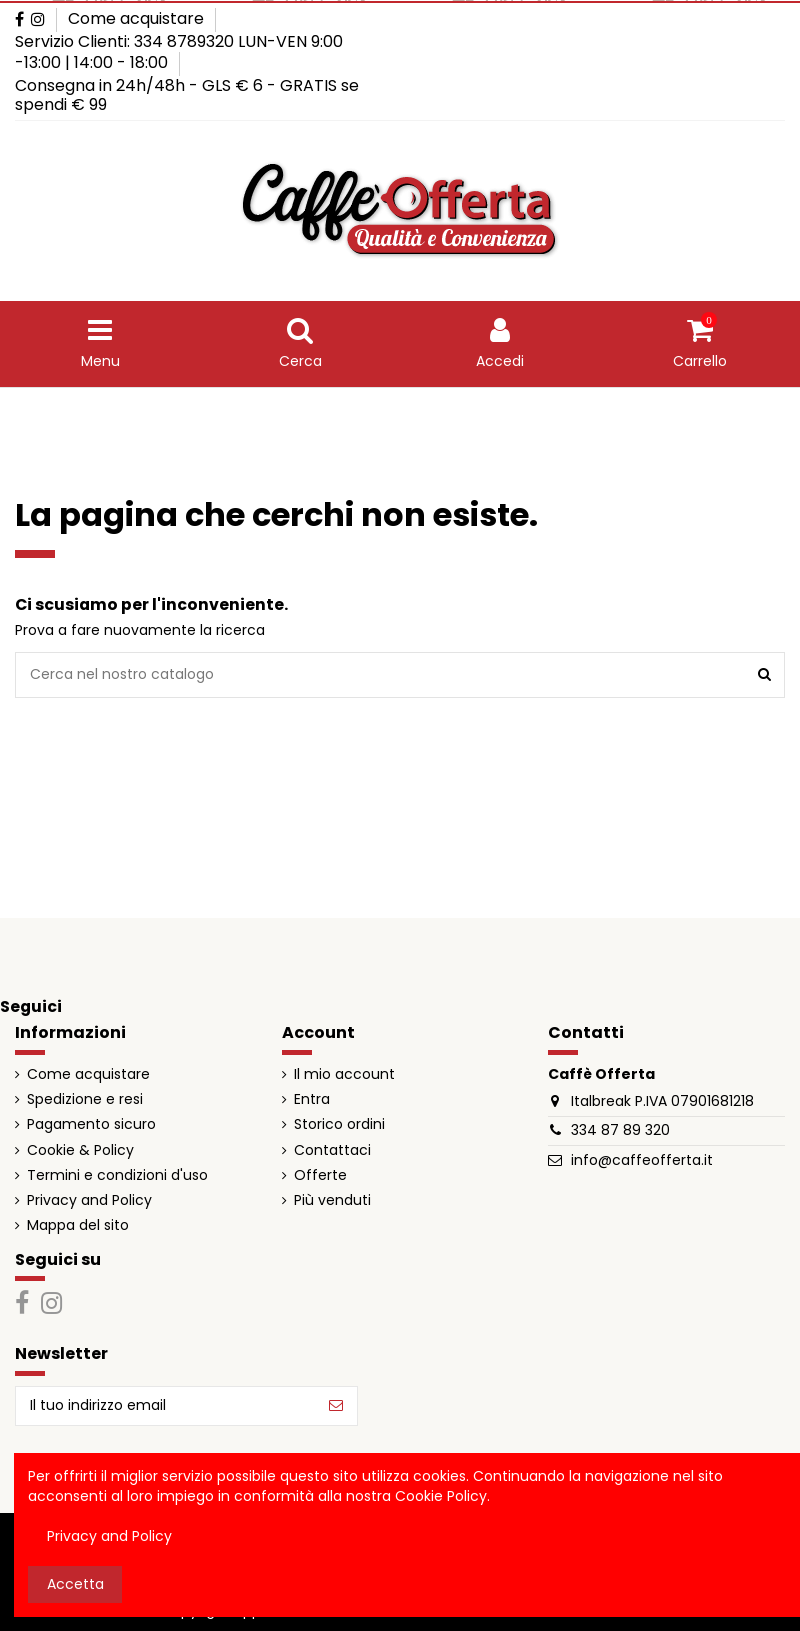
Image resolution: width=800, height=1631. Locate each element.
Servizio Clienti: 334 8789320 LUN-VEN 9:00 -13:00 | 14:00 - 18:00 (179, 52)
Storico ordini (339, 1124)
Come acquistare (136, 18)
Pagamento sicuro (91, 1124)
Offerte (320, 1175)
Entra (312, 1099)
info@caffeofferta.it (642, 1160)
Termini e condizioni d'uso (117, 1175)
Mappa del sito (78, 1225)
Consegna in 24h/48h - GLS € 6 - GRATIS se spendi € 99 (187, 95)
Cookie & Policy (80, 1150)
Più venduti (332, 1200)
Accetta (75, 1584)
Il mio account (344, 1074)
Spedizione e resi (85, 1099)
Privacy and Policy (89, 1200)
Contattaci (332, 1150)
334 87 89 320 (620, 1130)
